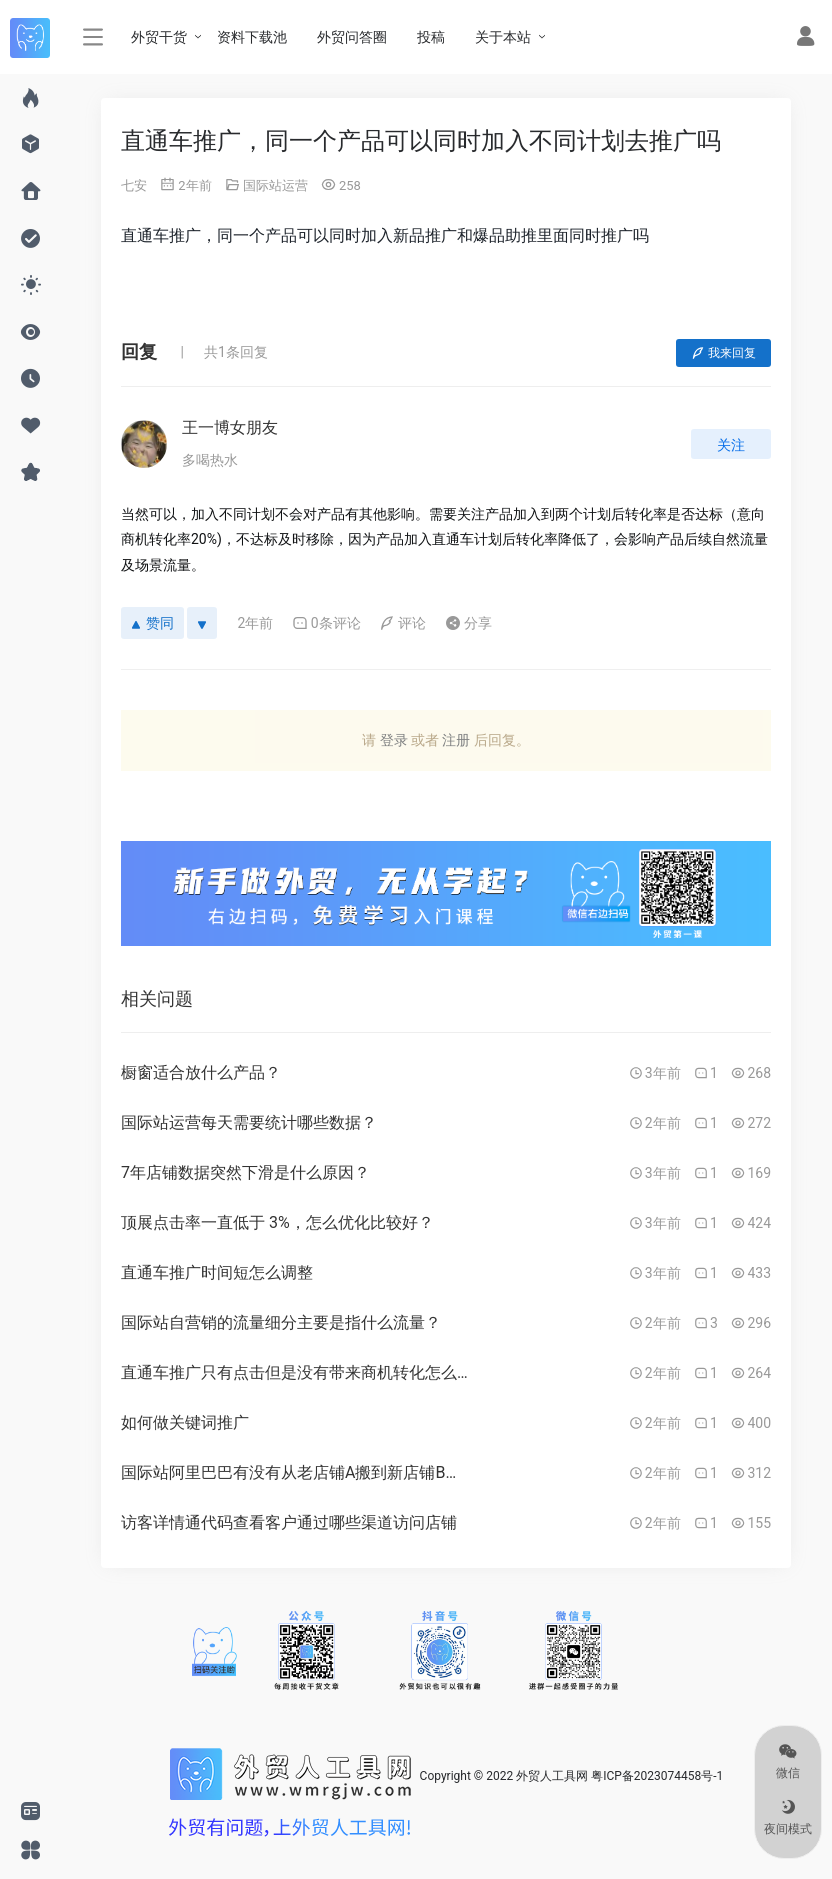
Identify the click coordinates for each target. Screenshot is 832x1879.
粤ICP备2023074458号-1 (657, 1776)
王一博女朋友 (230, 427)
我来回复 (723, 353)
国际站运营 (275, 185)
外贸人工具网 (552, 1776)
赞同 (152, 623)
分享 (468, 623)
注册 (456, 740)
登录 (394, 740)
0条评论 (326, 623)
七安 (134, 185)
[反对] (202, 623)
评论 (402, 623)
